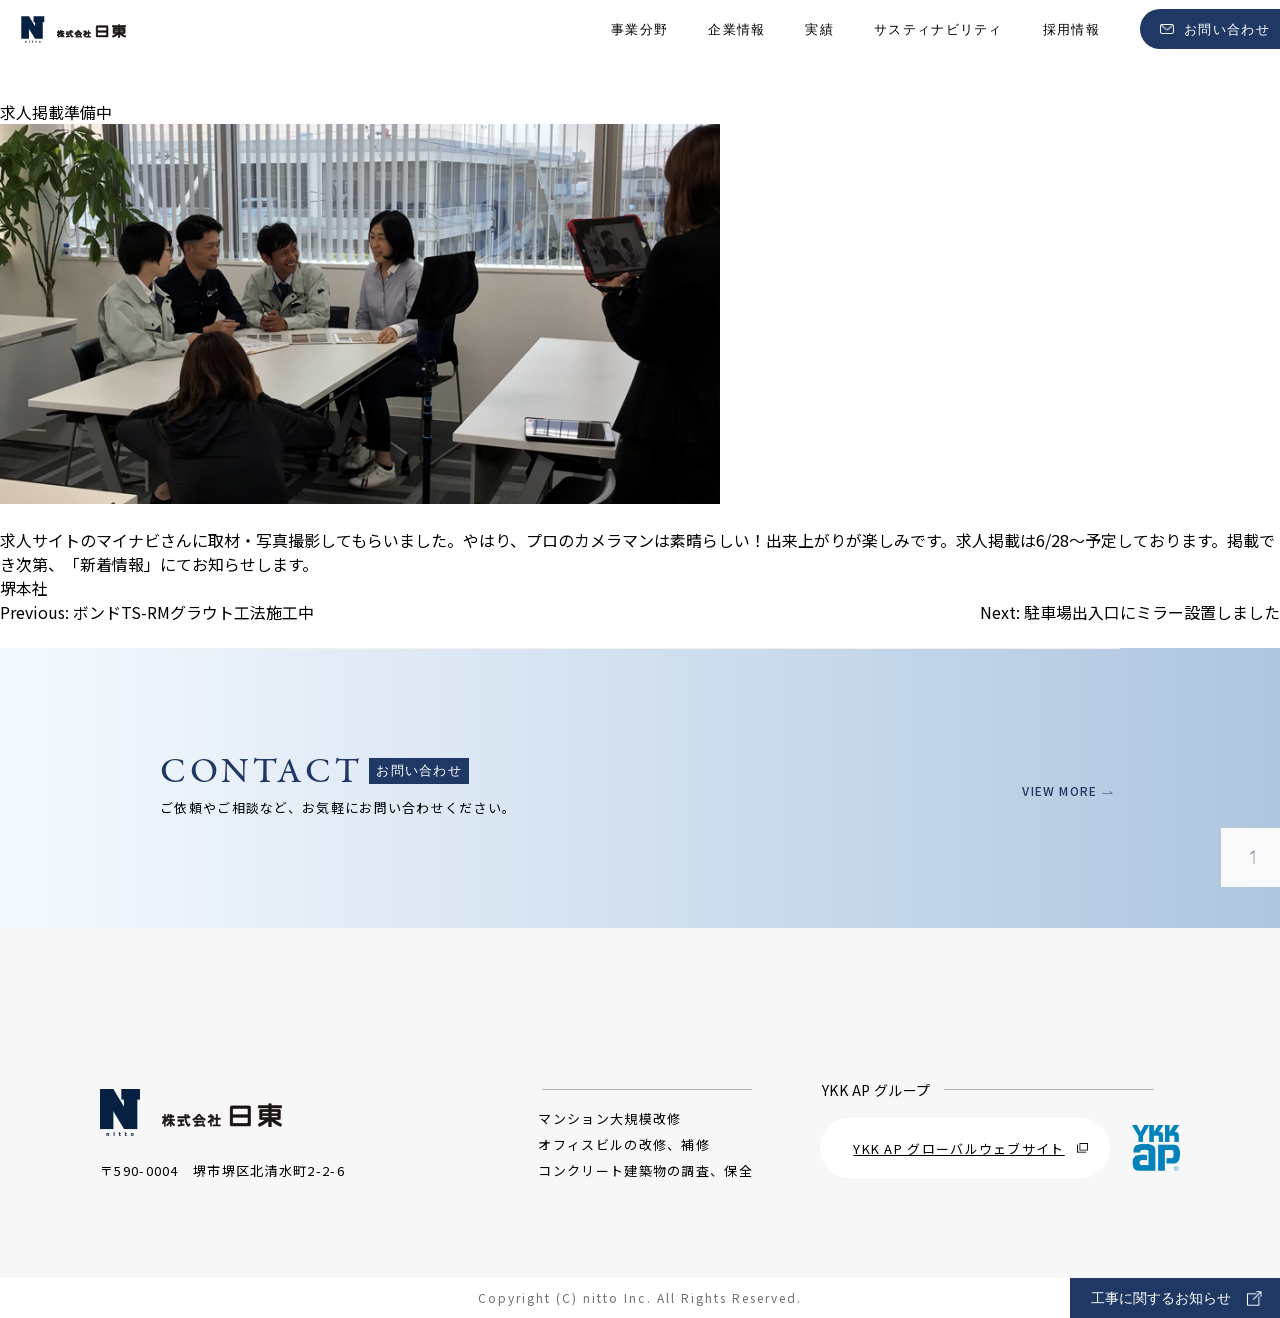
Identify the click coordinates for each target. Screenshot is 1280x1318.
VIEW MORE (1060, 790)
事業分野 (639, 50)
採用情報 (1071, 50)
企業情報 (736, 50)
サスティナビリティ (938, 50)
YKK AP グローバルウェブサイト (970, 1148)
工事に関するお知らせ (1176, 1298)
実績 (819, 50)
